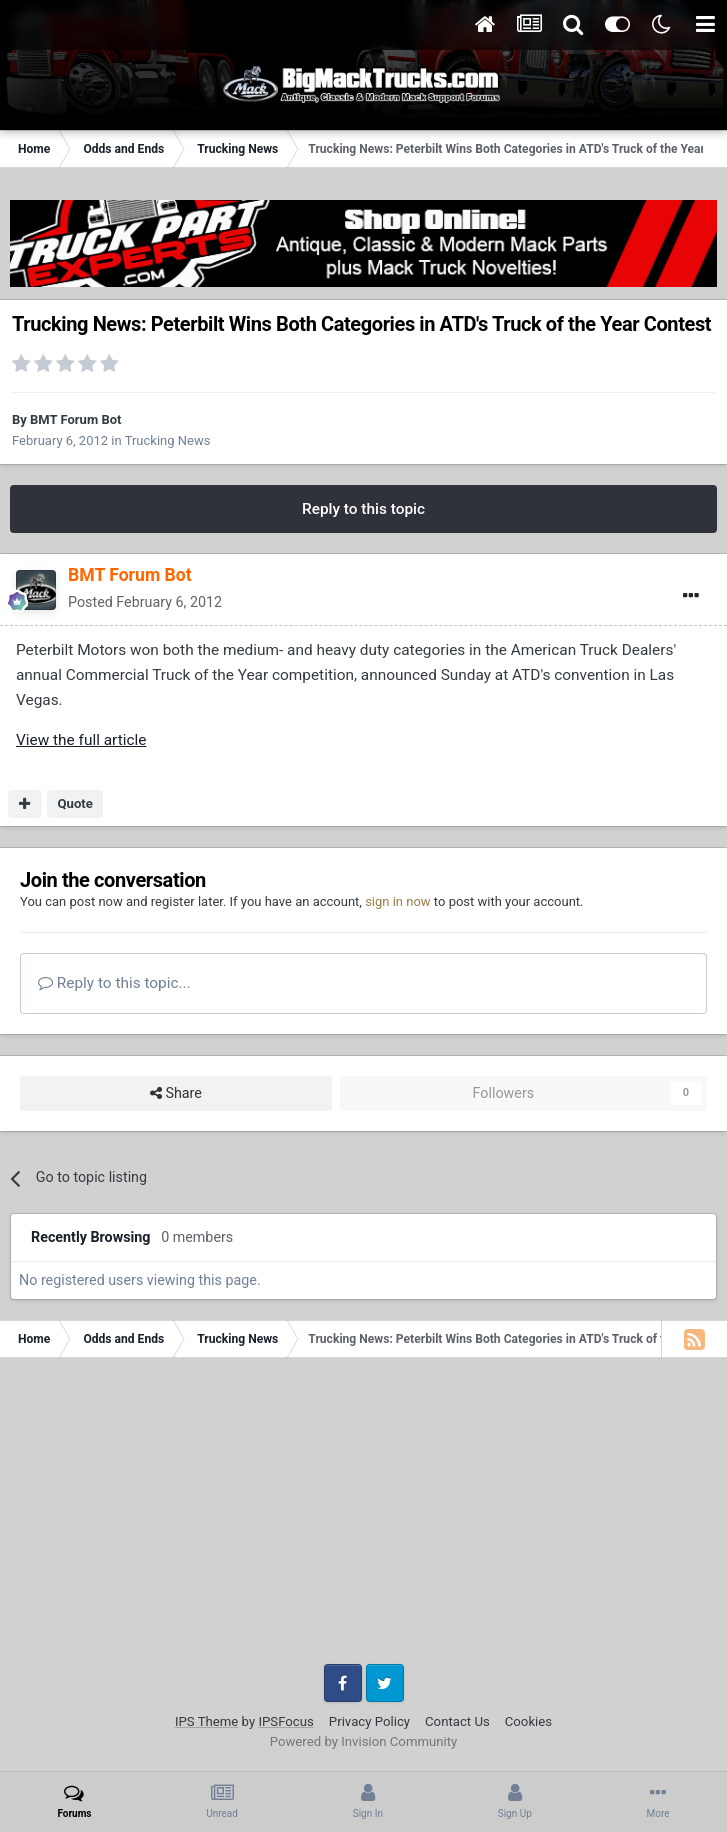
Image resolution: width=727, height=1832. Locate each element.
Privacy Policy (369, 1721)
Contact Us (457, 1721)
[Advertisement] (363, 1518)
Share (176, 1093)
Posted (145, 602)
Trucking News (168, 440)
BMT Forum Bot (75, 419)
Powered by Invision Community (364, 1741)
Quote (75, 803)
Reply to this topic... (114, 983)
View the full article (81, 740)
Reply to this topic (363, 509)
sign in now (398, 901)
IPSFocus (285, 1721)
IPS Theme (206, 1721)
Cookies (528, 1721)
